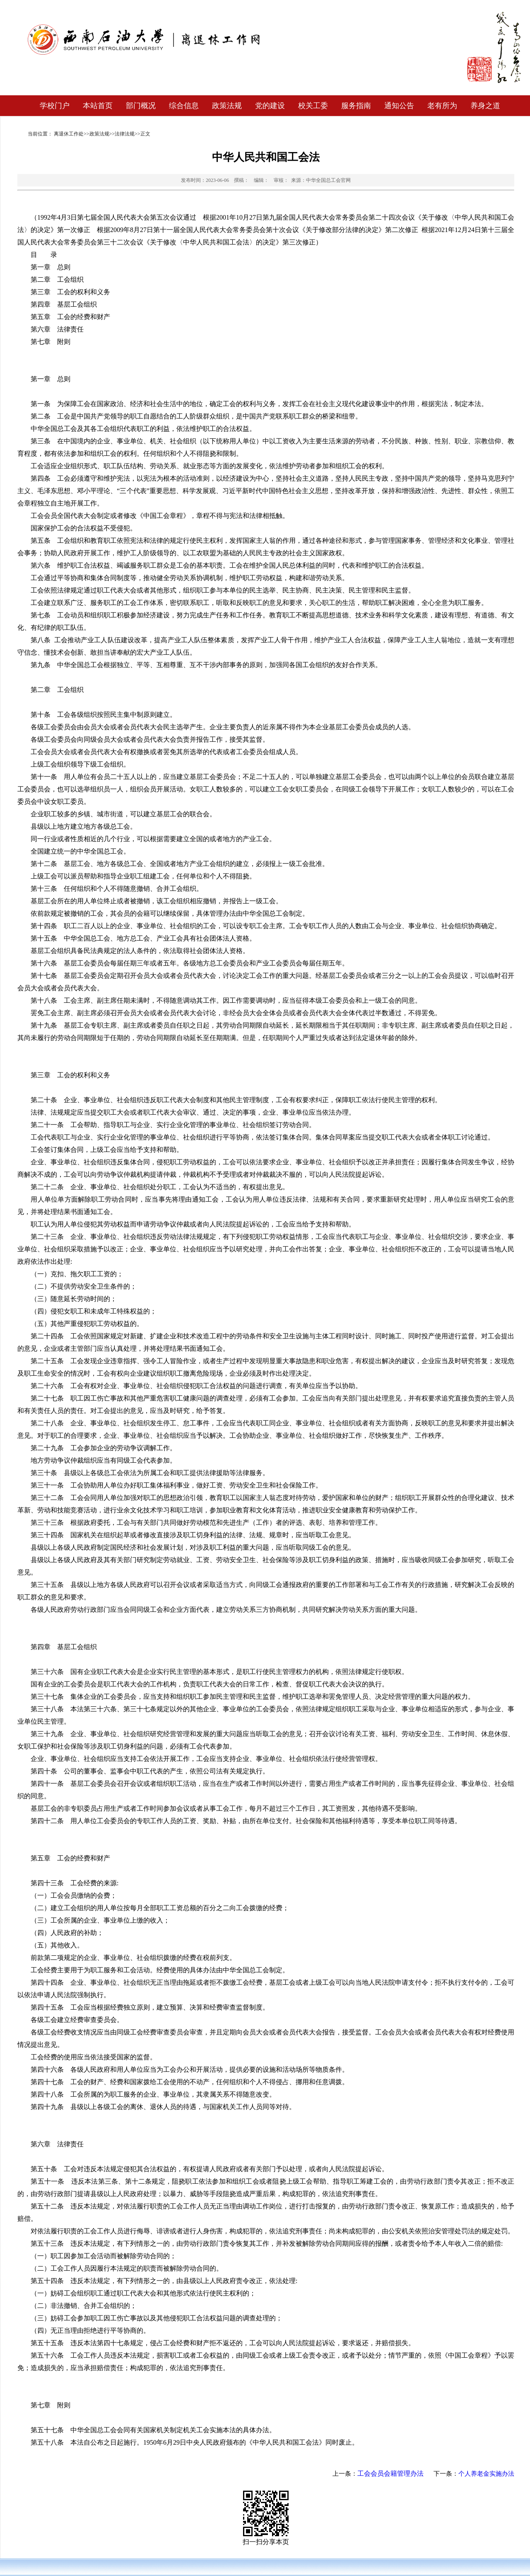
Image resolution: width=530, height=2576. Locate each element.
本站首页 (98, 106)
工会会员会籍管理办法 (390, 2473)
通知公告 (399, 106)
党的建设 (270, 106)
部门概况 (141, 106)
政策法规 (227, 106)
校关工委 (313, 106)
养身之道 (485, 106)
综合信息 (184, 106)
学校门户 (55, 106)
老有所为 (442, 106)
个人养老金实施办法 (486, 2473)
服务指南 (356, 106)
